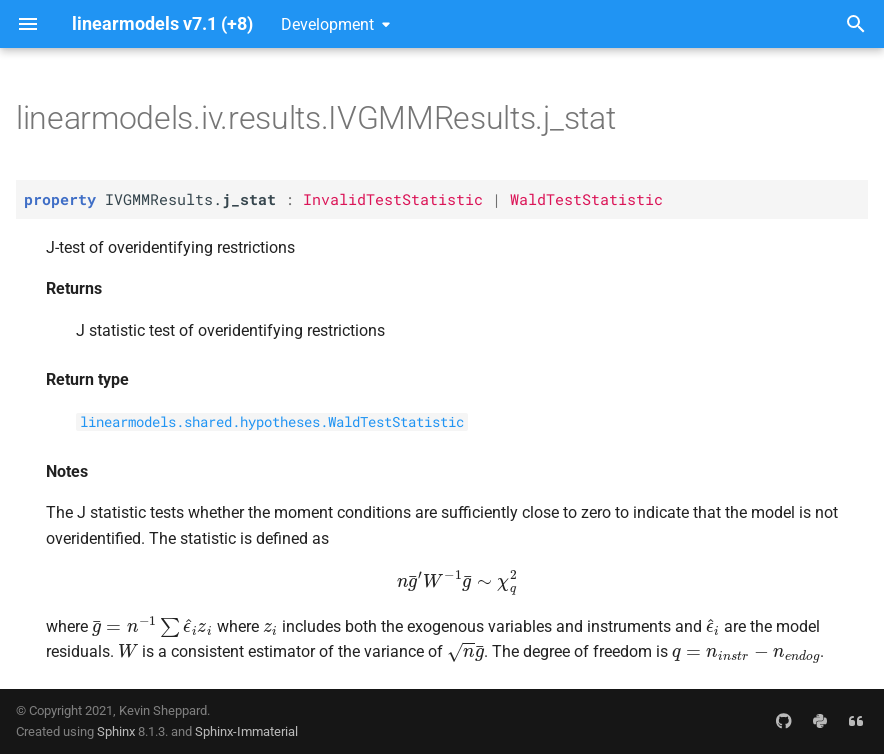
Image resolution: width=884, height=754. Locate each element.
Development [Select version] (327, 24)
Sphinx (116, 731)
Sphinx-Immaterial (246, 731)
